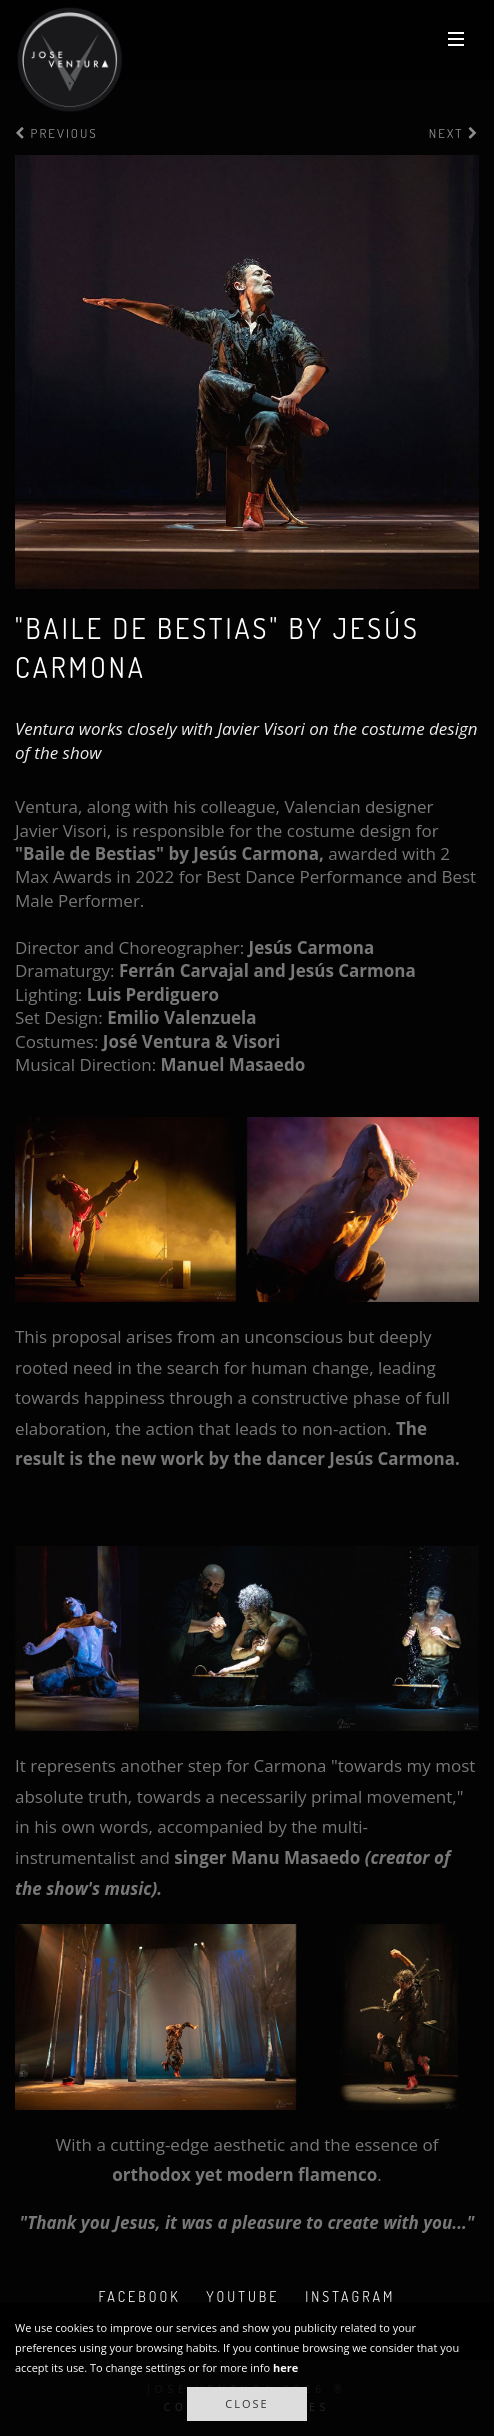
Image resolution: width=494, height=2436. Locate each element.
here (285, 2367)
